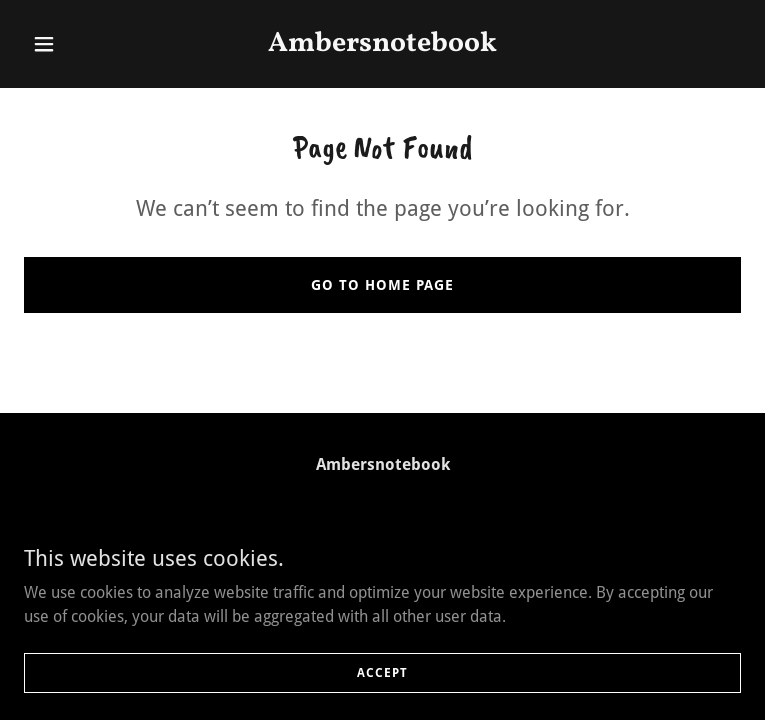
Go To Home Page (382, 285)
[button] (78, 44)
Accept (382, 686)
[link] (383, 45)
